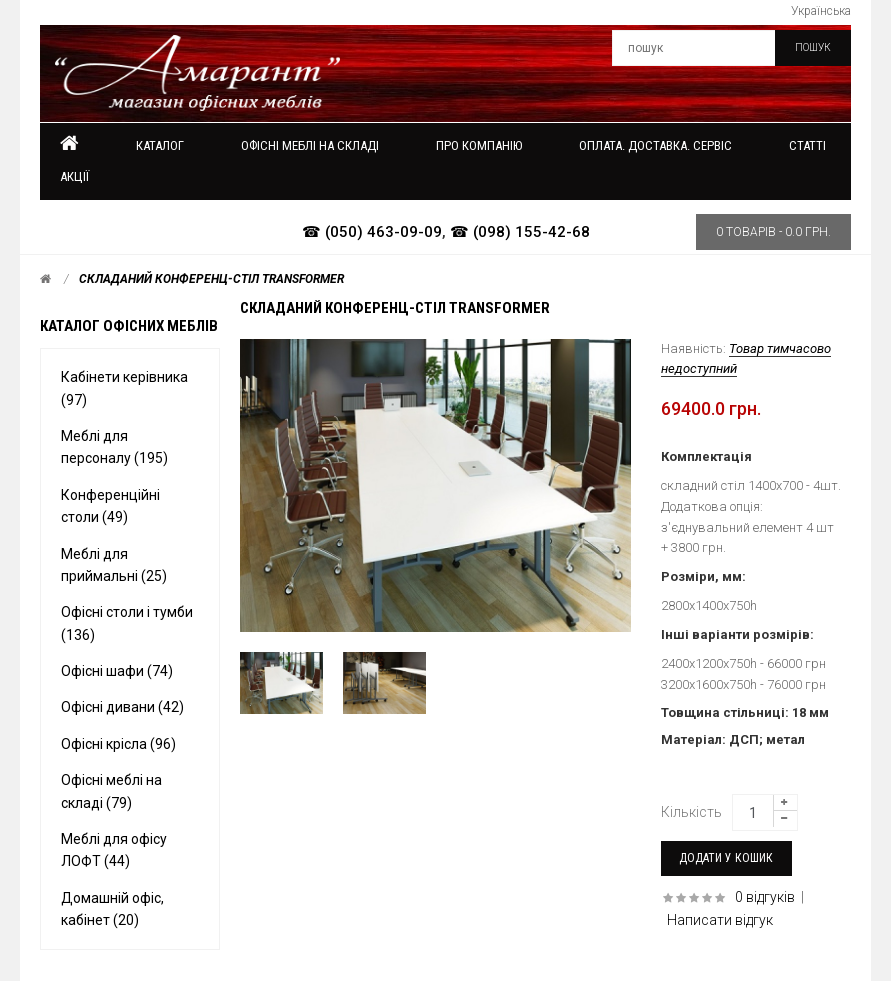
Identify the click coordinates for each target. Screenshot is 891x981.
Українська (821, 11)
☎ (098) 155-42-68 (520, 232)
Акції (74, 176)
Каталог (160, 145)
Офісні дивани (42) (122, 707)
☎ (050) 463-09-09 (372, 232)
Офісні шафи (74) (117, 671)
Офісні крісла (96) (118, 744)
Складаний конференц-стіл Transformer (211, 279)
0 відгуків (765, 897)
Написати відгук (720, 920)
